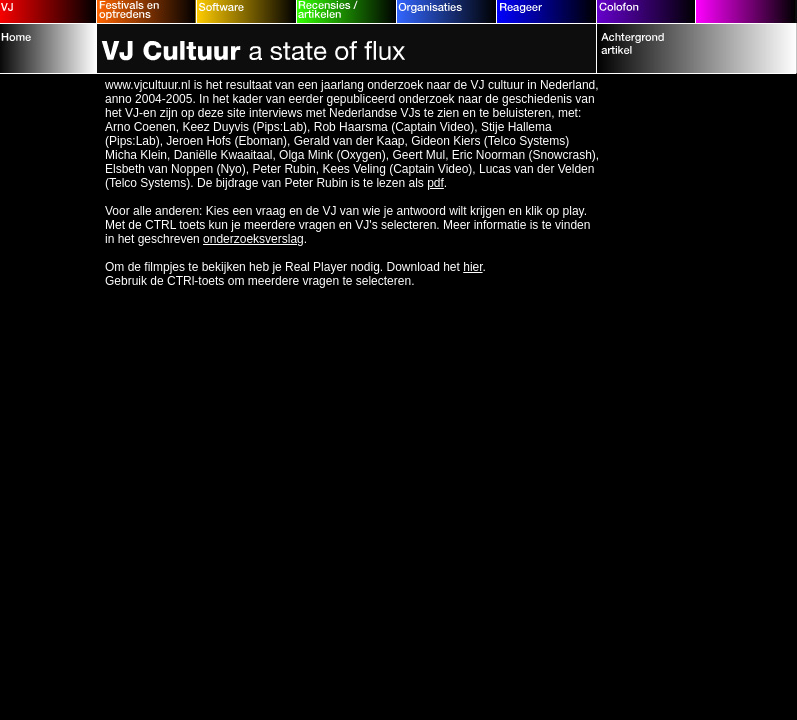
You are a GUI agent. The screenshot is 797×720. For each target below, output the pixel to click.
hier (472, 267)
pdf (435, 183)
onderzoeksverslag (253, 239)
